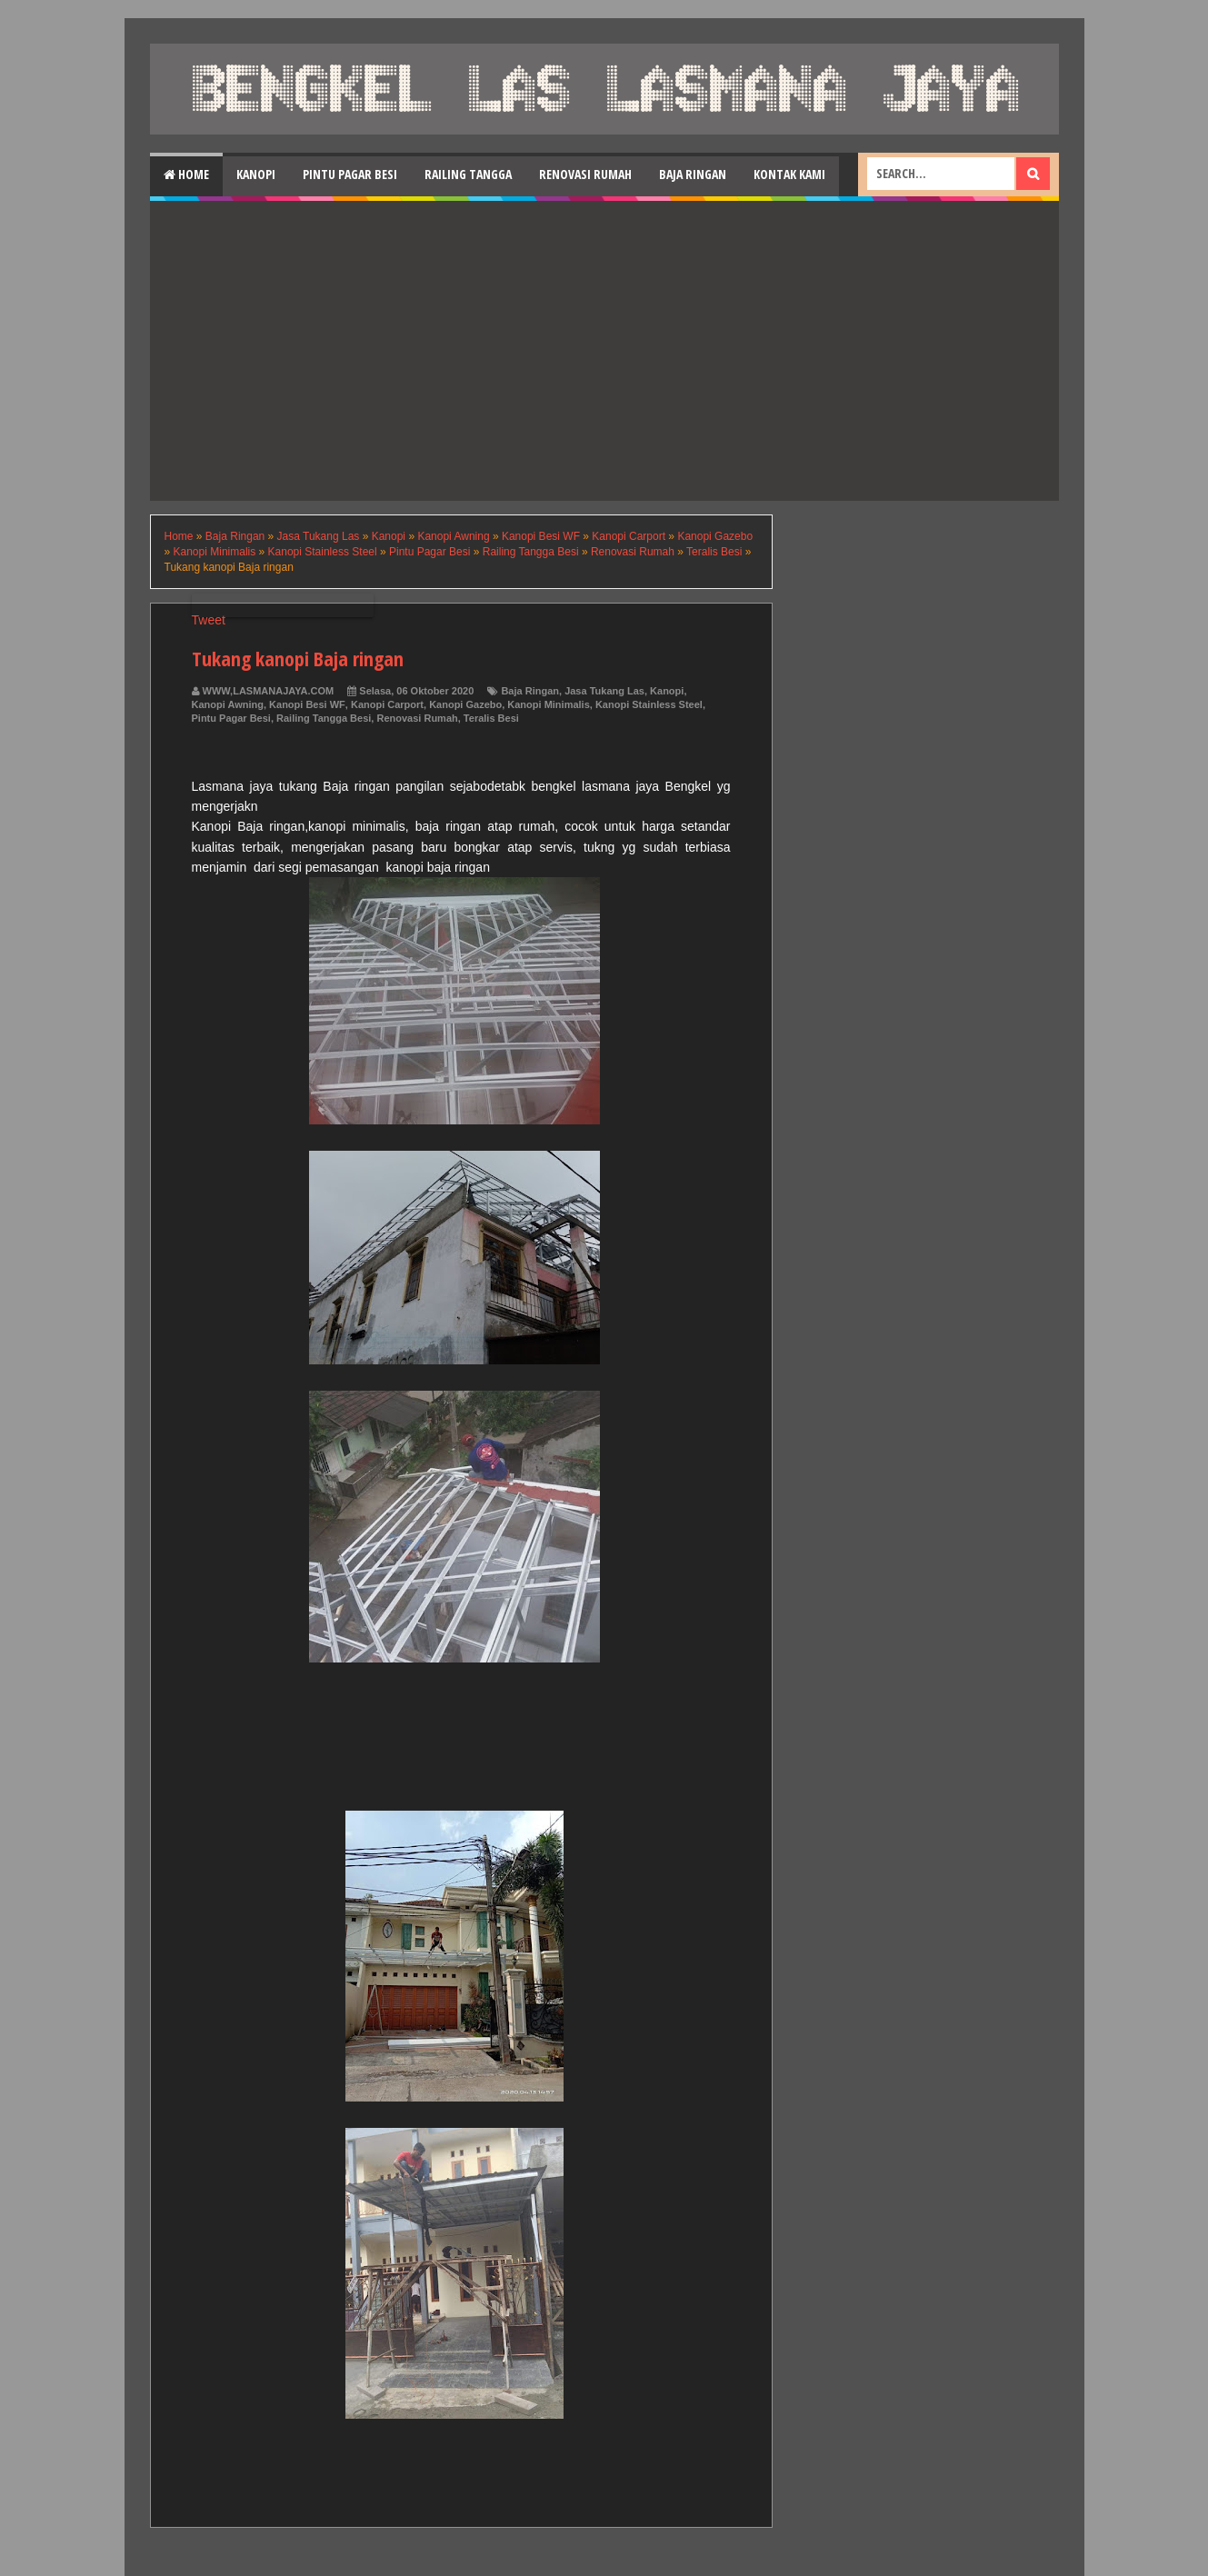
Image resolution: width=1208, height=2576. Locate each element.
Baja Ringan (692, 174)
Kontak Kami (789, 174)
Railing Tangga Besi (323, 718)
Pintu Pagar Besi (350, 174)
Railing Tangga (468, 174)
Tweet (208, 620)
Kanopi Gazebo (465, 704)
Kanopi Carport (387, 704)
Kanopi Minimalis (548, 704)
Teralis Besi (491, 718)
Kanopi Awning (228, 704)
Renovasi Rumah (585, 174)
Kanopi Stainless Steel (649, 704)
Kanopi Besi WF (307, 704)
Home (186, 174)
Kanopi (255, 174)
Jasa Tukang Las (604, 690)
